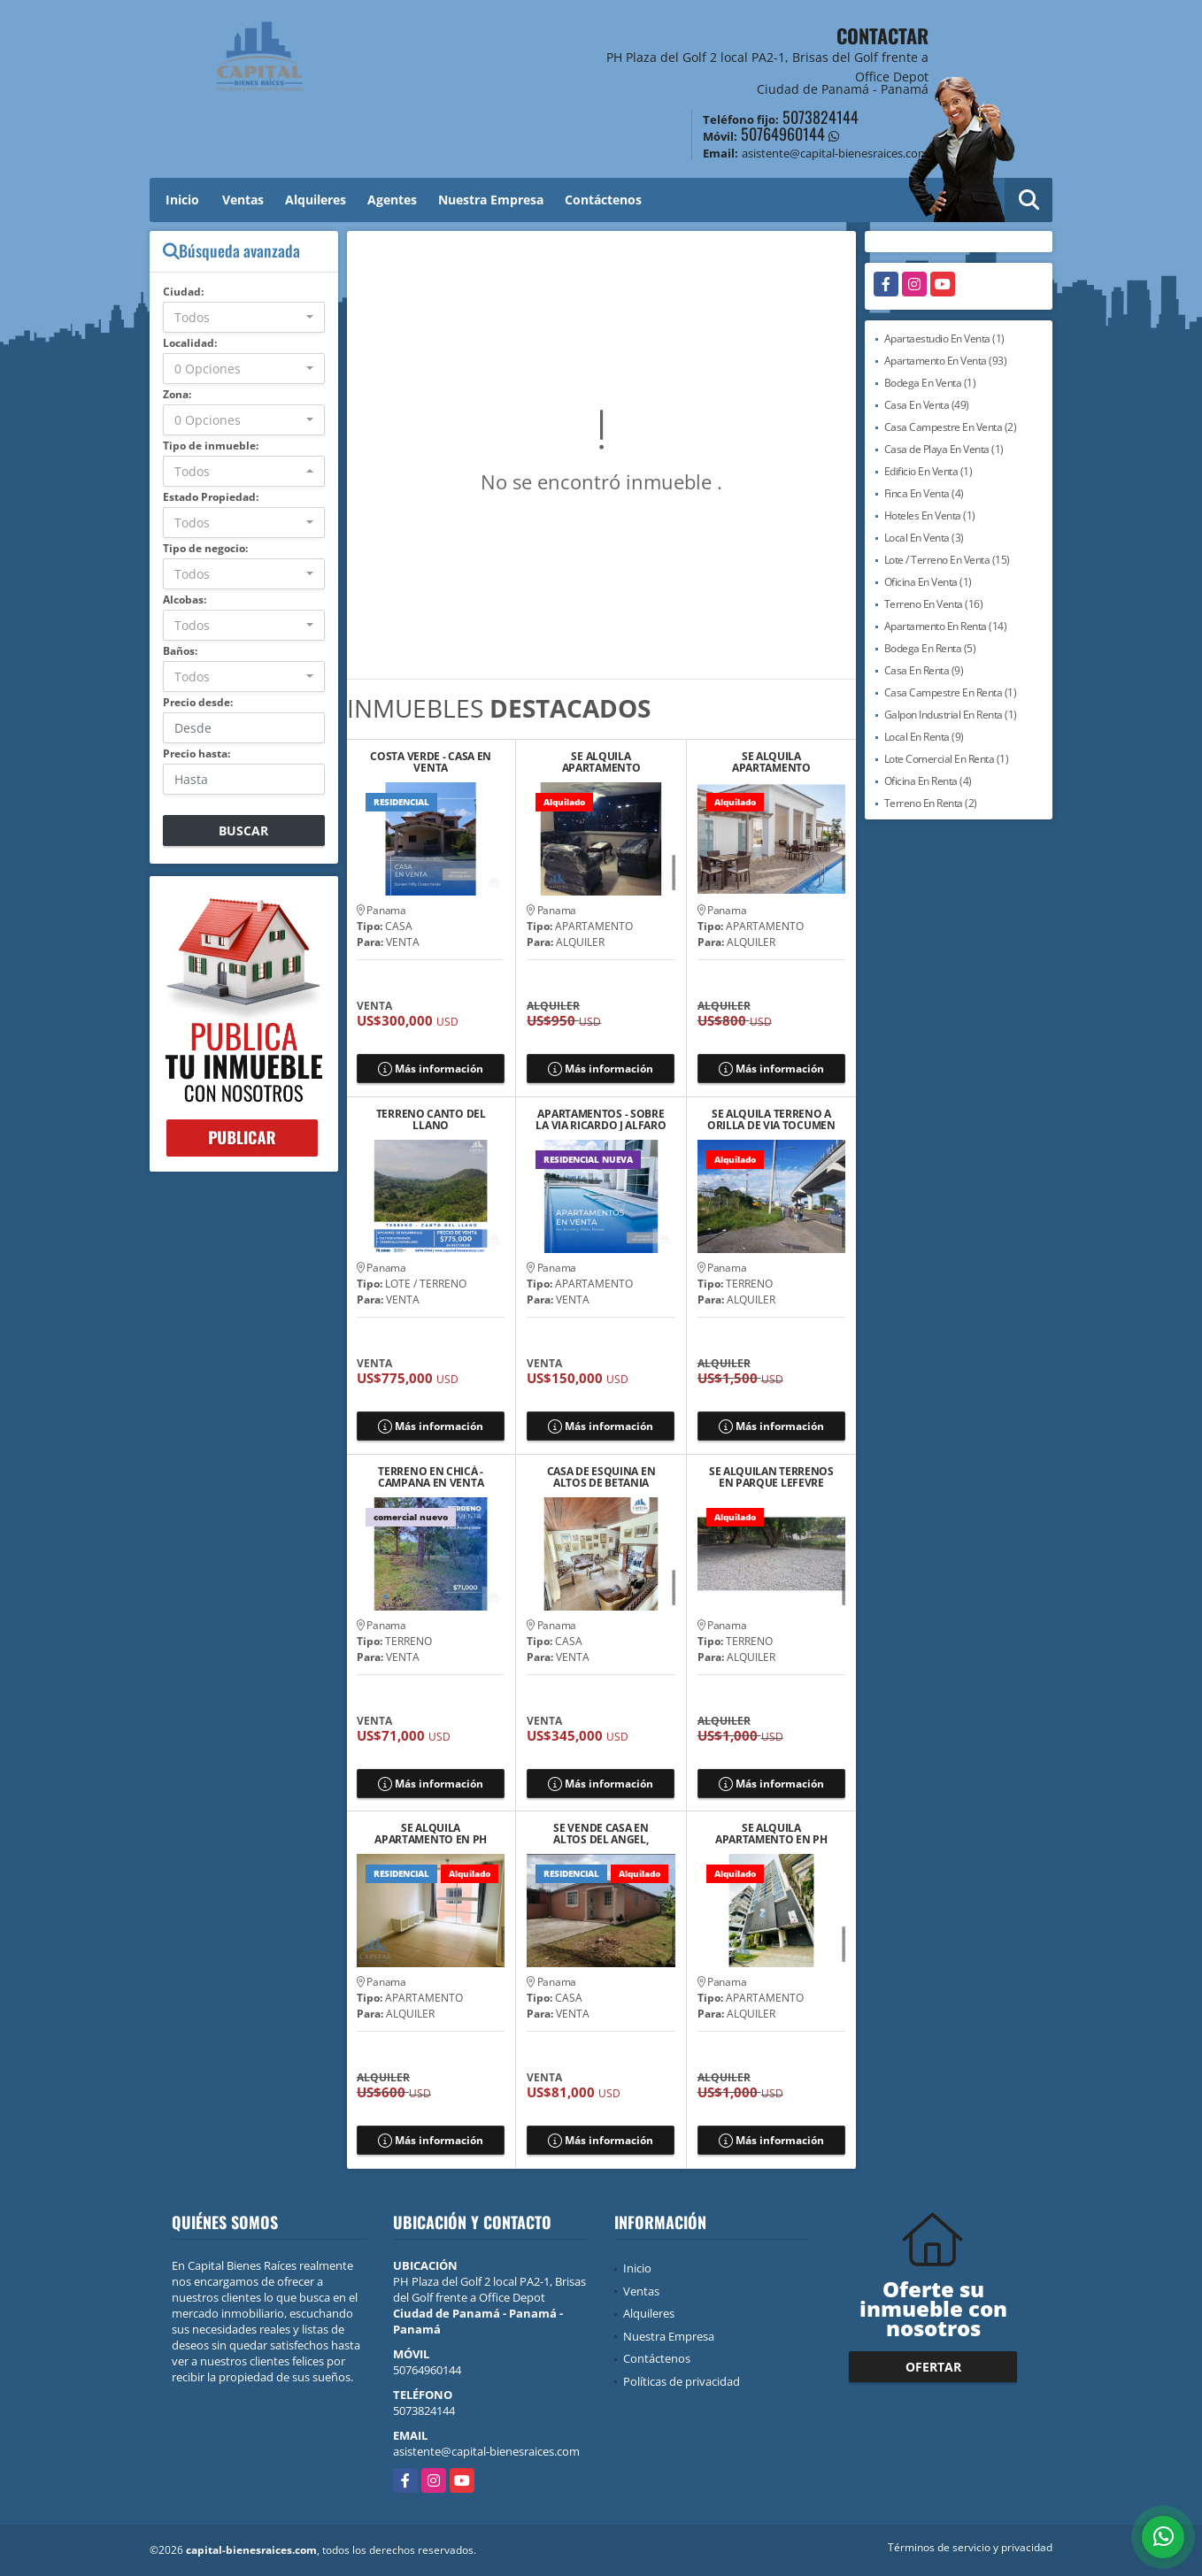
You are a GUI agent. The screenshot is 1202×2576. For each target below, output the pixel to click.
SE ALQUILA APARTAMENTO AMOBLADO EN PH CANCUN (601, 761)
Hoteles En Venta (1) (929, 515)
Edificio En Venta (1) (928, 471)
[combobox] (244, 317)
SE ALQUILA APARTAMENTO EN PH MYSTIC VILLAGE (430, 1833)
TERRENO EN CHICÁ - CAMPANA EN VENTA (430, 1476)
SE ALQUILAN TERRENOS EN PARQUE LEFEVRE (771, 1476)
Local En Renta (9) (924, 736)
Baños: (180, 650)
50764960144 (783, 133)
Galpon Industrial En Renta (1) (950, 714)
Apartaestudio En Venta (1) (944, 338)
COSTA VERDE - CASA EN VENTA (430, 761)
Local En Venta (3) (924, 537)
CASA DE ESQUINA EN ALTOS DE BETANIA (601, 1476)
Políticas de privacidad (681, 2381)
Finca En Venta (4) (924, 493)
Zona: (177, 394)
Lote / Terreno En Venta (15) (947, 559)
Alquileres (315, 199)
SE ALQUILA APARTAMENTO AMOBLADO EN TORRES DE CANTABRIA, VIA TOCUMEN (772, 761)
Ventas (243, 199)
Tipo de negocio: (205, 548)
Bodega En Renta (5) (930, 648)
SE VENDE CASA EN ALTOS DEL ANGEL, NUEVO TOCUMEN (600, 1833)
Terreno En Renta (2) (930, 803)
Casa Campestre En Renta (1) (950, 692)
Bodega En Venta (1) (930, 382)
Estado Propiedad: (210, 496)
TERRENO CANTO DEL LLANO (431, 1119)
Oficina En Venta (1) (928, 581)
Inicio (182, 199)
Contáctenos (603, 199)
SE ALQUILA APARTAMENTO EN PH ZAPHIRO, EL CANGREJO (771, 1833)
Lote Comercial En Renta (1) (946, 758)
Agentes (392, 199)
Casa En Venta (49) (926, 404)
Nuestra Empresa (490, 199)
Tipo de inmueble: (210, 445)
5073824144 (820, 116)
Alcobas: (184, 599)
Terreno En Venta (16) (933, 603)
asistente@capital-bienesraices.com (486, 2451)
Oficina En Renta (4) (928, 780)
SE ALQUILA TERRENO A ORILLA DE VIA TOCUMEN (771, 1119)
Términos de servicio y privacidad (970, 2547)
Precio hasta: (196, 753)
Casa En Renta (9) (924, 670)
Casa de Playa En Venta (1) (944, 449)
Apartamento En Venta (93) (945, 360)
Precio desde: (198, 702)
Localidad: (190, 342)
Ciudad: (183, 291)
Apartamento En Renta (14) (945, 626)
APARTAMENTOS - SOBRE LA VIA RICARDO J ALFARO (601, 1119)
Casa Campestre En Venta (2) (950, 426)
